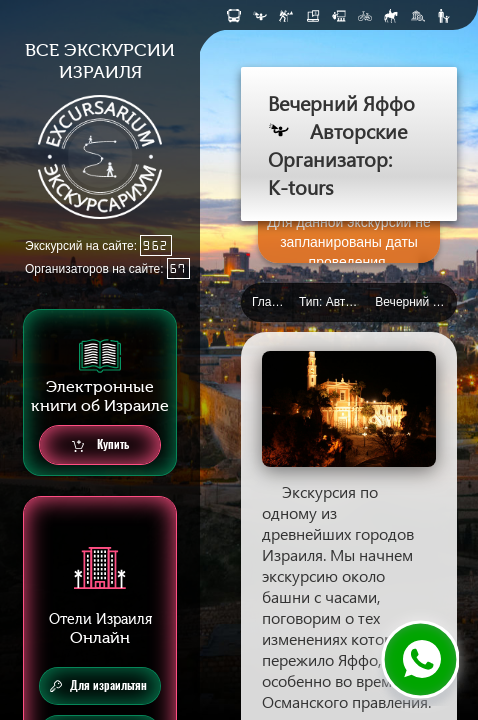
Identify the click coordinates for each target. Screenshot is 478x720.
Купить (100, 445)
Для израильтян (98, 686)
